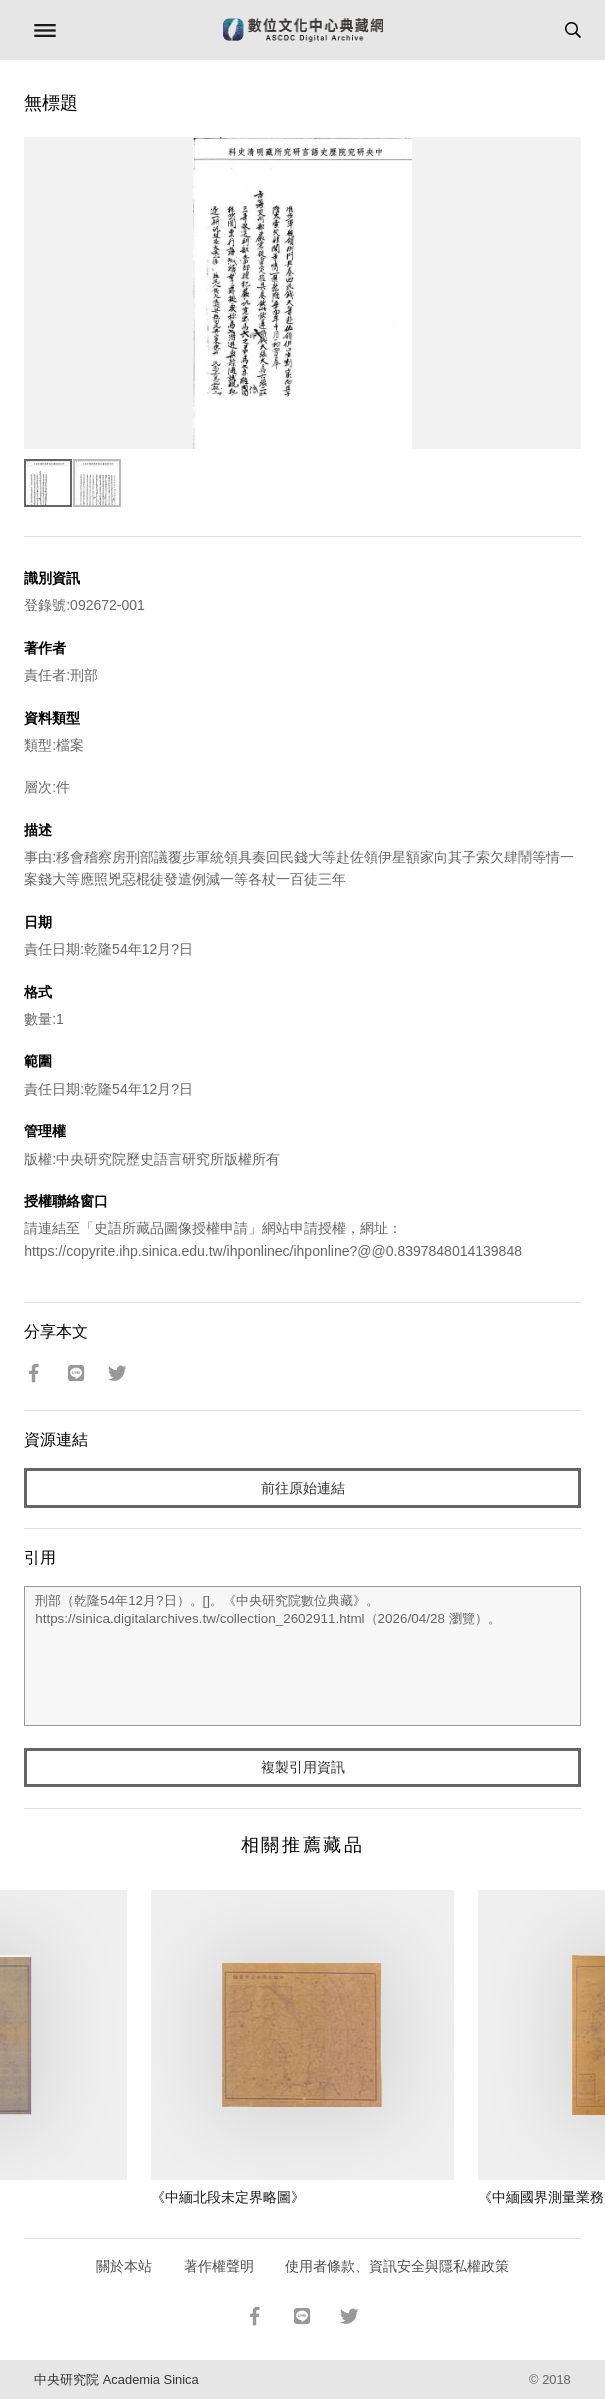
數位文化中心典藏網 (303, 30)
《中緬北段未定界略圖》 (228, 2197)
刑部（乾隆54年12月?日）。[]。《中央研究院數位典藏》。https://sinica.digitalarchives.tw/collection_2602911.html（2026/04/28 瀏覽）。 (302, 1656)
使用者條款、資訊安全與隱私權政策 (397, 2266)
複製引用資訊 (303, 1767)
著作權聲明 (219, 2266)
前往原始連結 (303, 1488)
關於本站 (124, 2266)
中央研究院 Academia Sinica (116, 2379)
